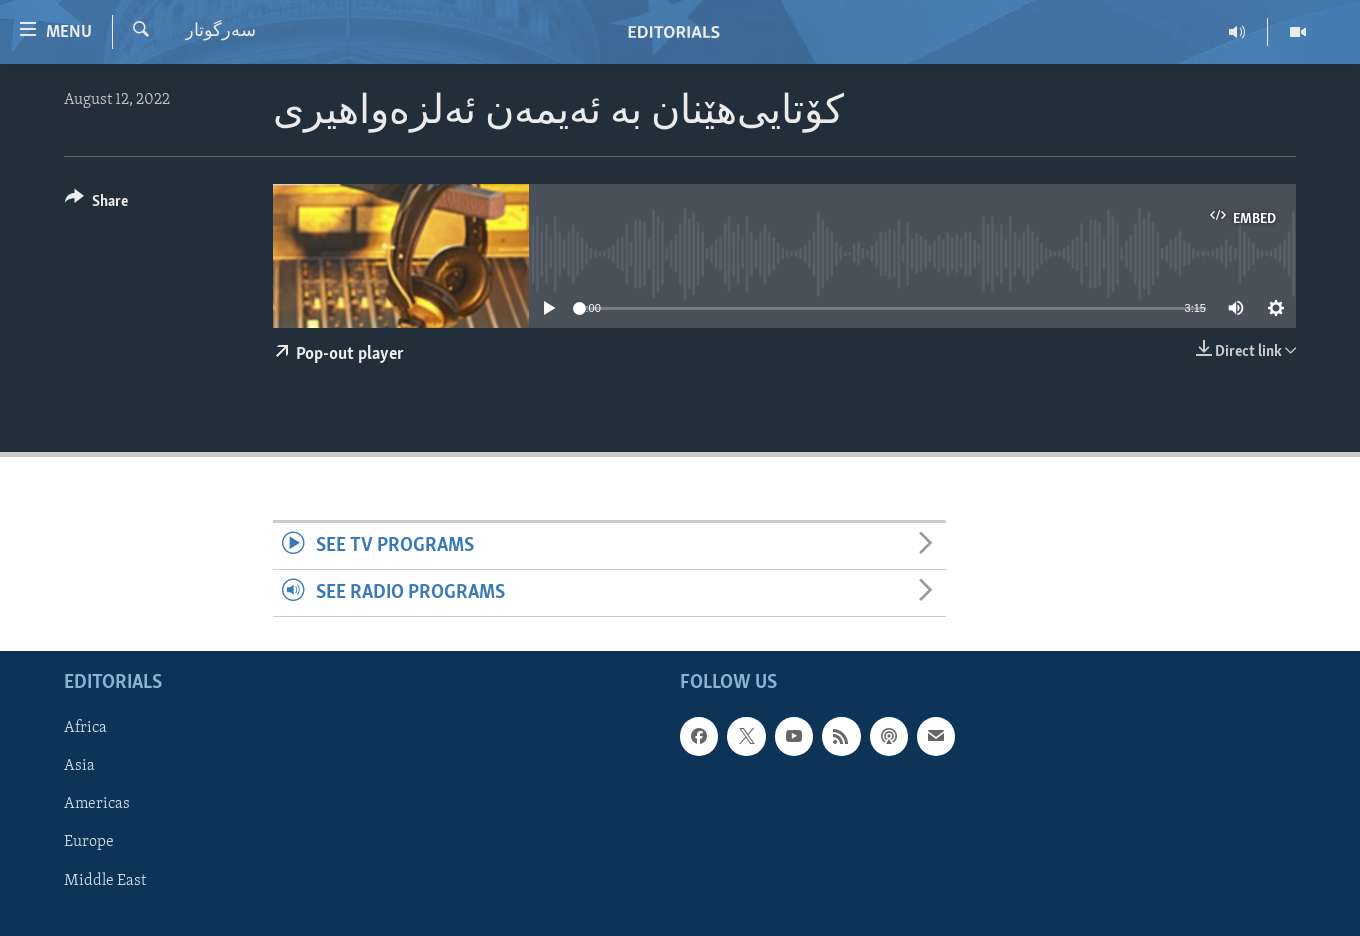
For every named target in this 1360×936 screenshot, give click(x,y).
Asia (79, 767)
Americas (97, 805)
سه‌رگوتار (220, 31)
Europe (89, 843)
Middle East (105, 881)
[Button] (96, 204)
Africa (85, 729)
